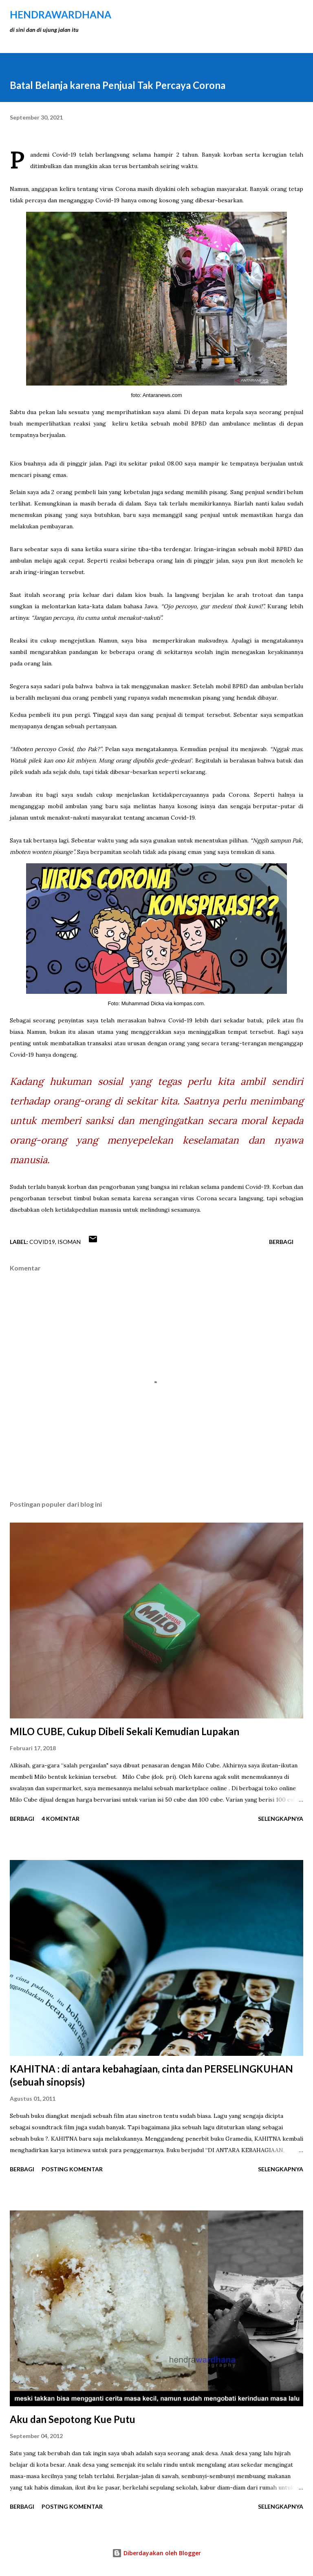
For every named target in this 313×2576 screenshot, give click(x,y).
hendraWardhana (60, 14)
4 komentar (60, 1818)
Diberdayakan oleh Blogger (156, 2553)
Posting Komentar (72, 2169)
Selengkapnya (280, 1818)
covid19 (42, 1241)
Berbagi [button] (281, 1241)
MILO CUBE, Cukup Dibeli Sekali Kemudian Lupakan (124, 1731)
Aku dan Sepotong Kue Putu (72, 2419)
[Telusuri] (279, 15)
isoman (69, 1241)
